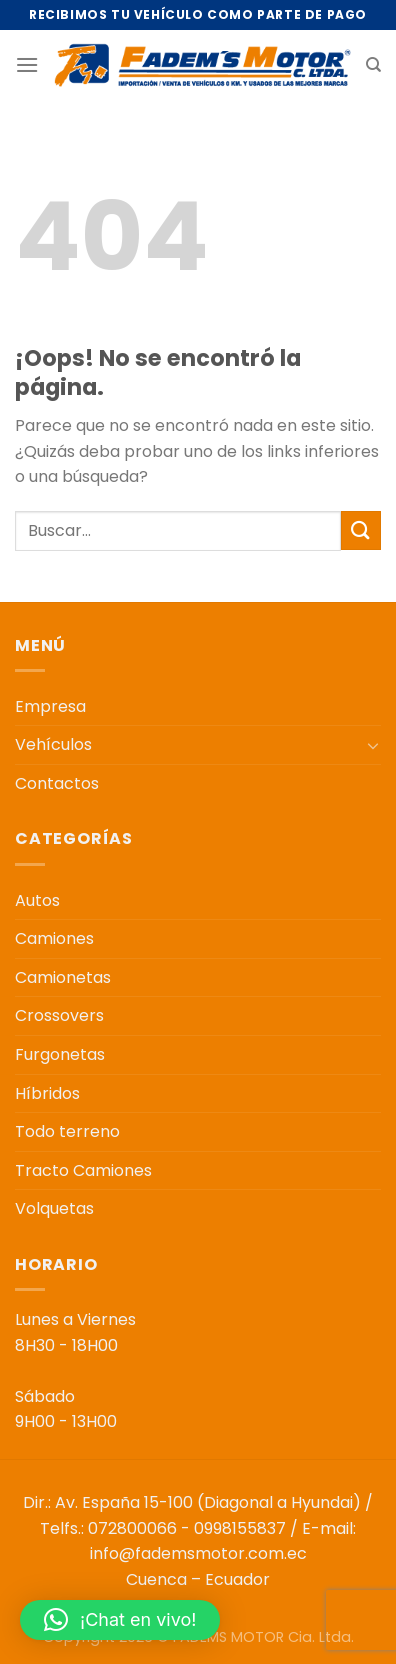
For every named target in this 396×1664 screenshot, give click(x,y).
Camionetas (63, 977)
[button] (120, 1620)
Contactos (57, 783)
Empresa (50, 706)
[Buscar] (373, 65)
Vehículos (53, 744)
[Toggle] (373, 745)
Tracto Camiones (83, 1170)
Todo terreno (67, 1131)
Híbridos (47, 1093)
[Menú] (27, 64)
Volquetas (54, 1208)
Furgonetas (60, 1054)
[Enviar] (361, 530)
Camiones (54, 938)
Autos (37, 900)
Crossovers (59, 1015)
